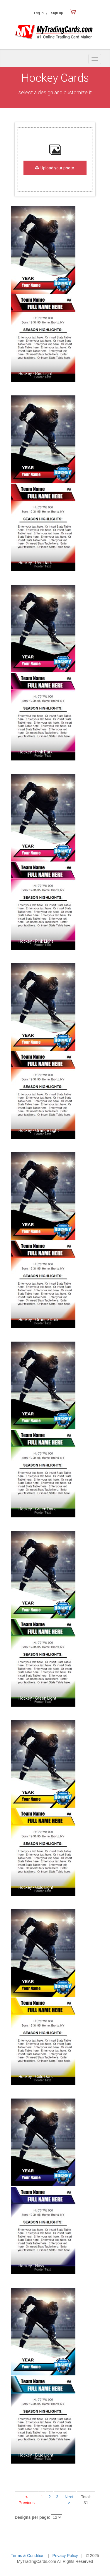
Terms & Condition (27, 2555)
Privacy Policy (65, 2555)
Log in (41, 13)
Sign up (57, 13)
